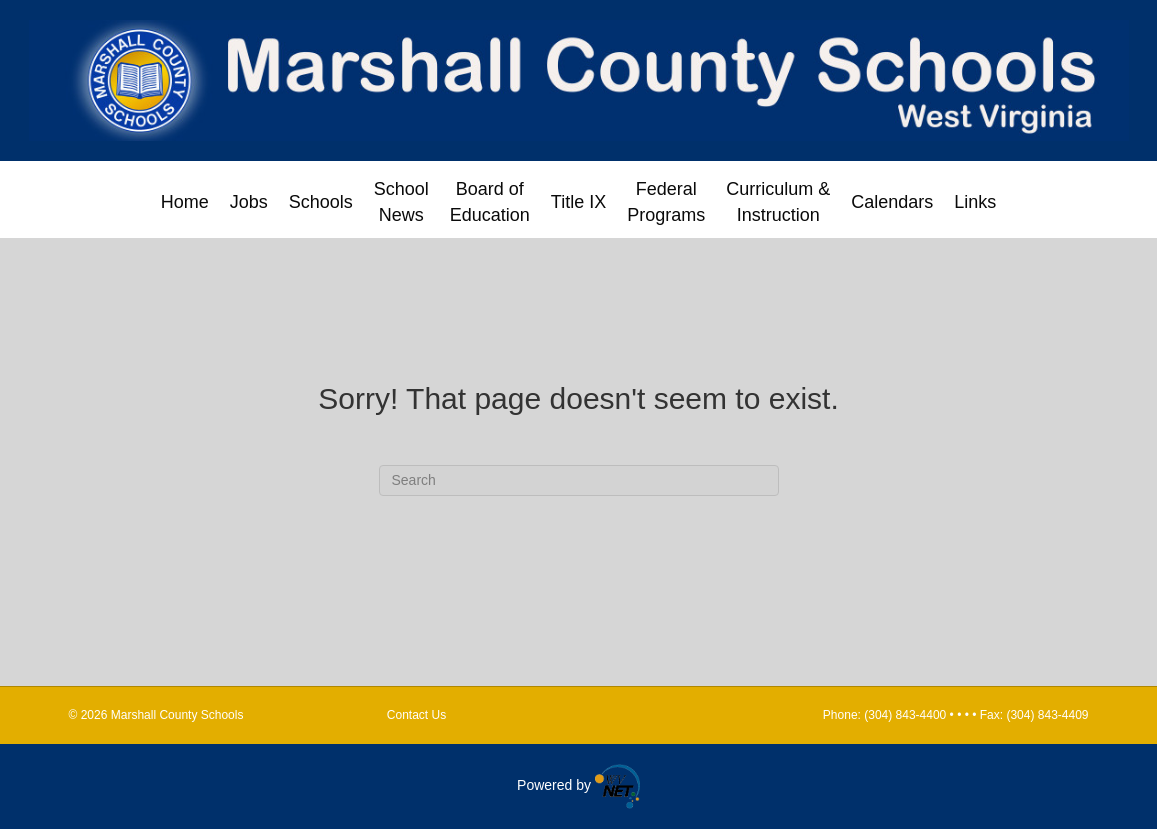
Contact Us (416, 715)
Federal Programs (666, 202)
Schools (321, 202)
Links (975, 202)
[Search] (579, 480)
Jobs (249, 202)
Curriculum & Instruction (778, 202)
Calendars (892, 202)
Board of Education (490, 202)
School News (401, 202)
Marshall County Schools (247, 715)
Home (185, 202)
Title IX (578, 202)
